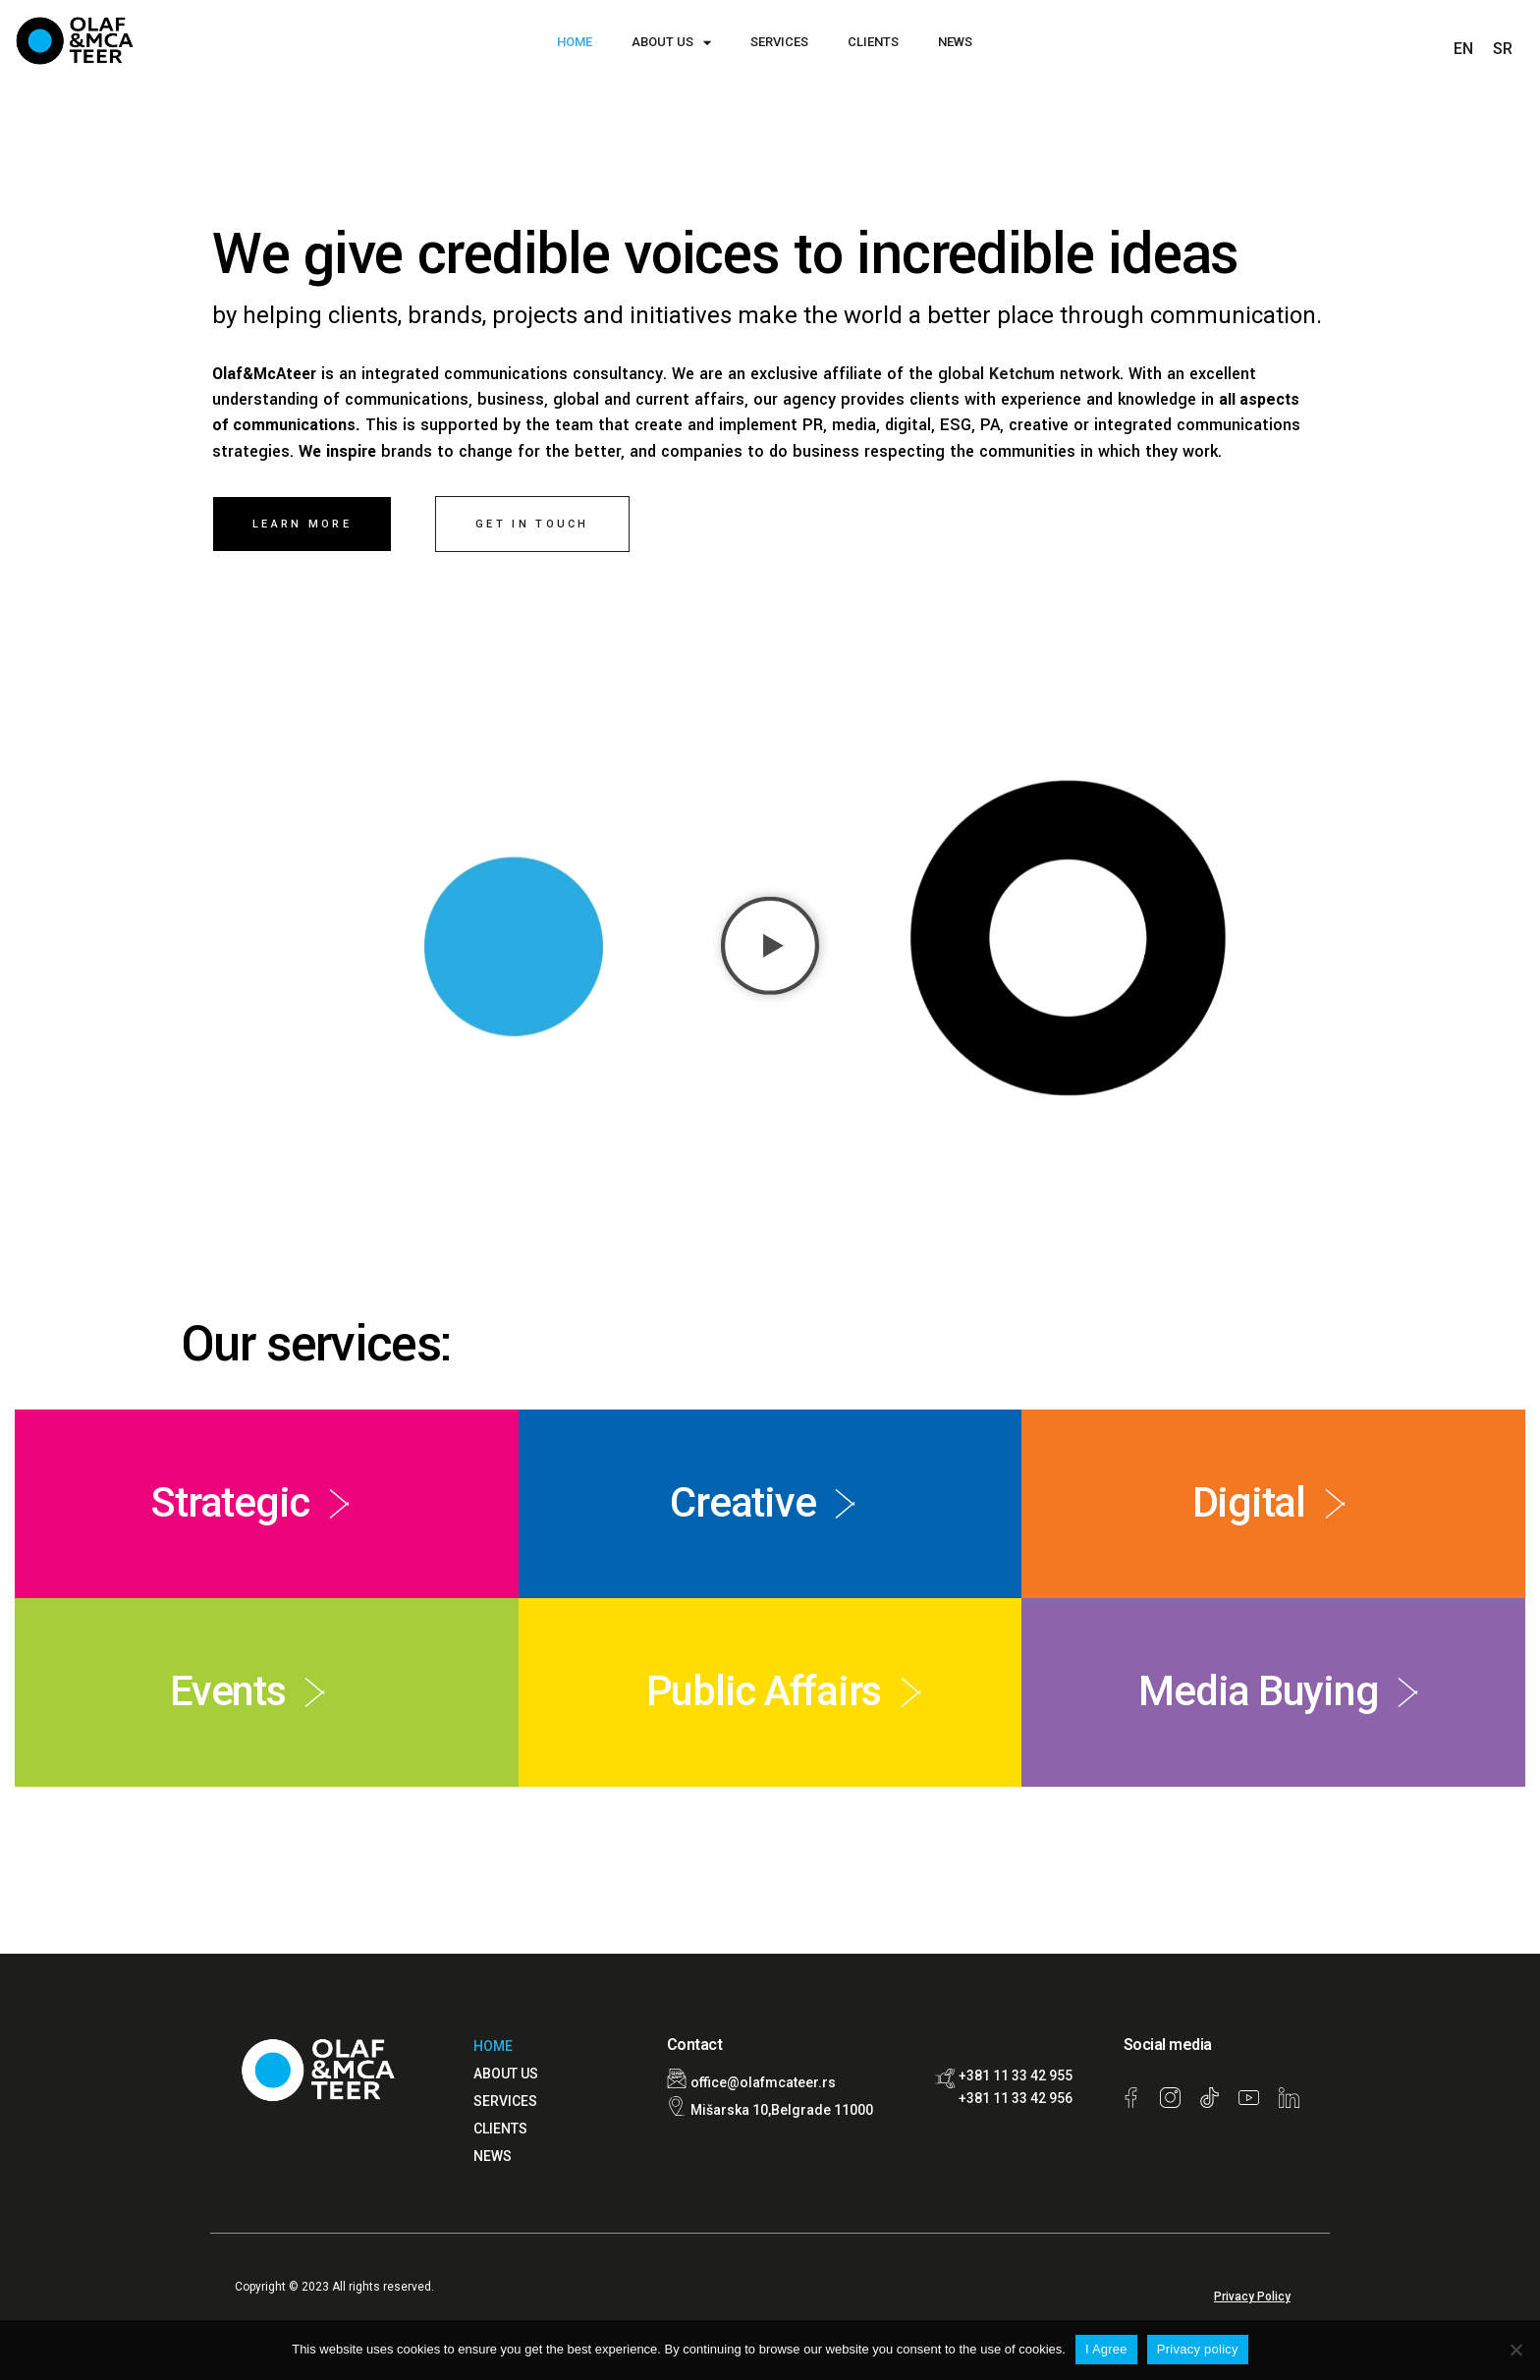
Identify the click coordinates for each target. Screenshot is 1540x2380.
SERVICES (779, 41)
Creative (742, 1502)
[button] (770, 950)
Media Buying (1258, 1691)
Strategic (229, 1502)
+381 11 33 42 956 (1015, 2098)
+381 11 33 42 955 (1015, 2075)
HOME (574, 41)
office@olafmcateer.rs (763, 2082)
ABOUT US (671, 43)
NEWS (955, 41)
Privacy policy (1197, 2349)
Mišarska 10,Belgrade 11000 (781, 2110)
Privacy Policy (1252, 2296)
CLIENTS (873, 41)
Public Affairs (763, 1691)
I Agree (1106, 2349)
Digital (1248, 1502)
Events (227, 1691)
